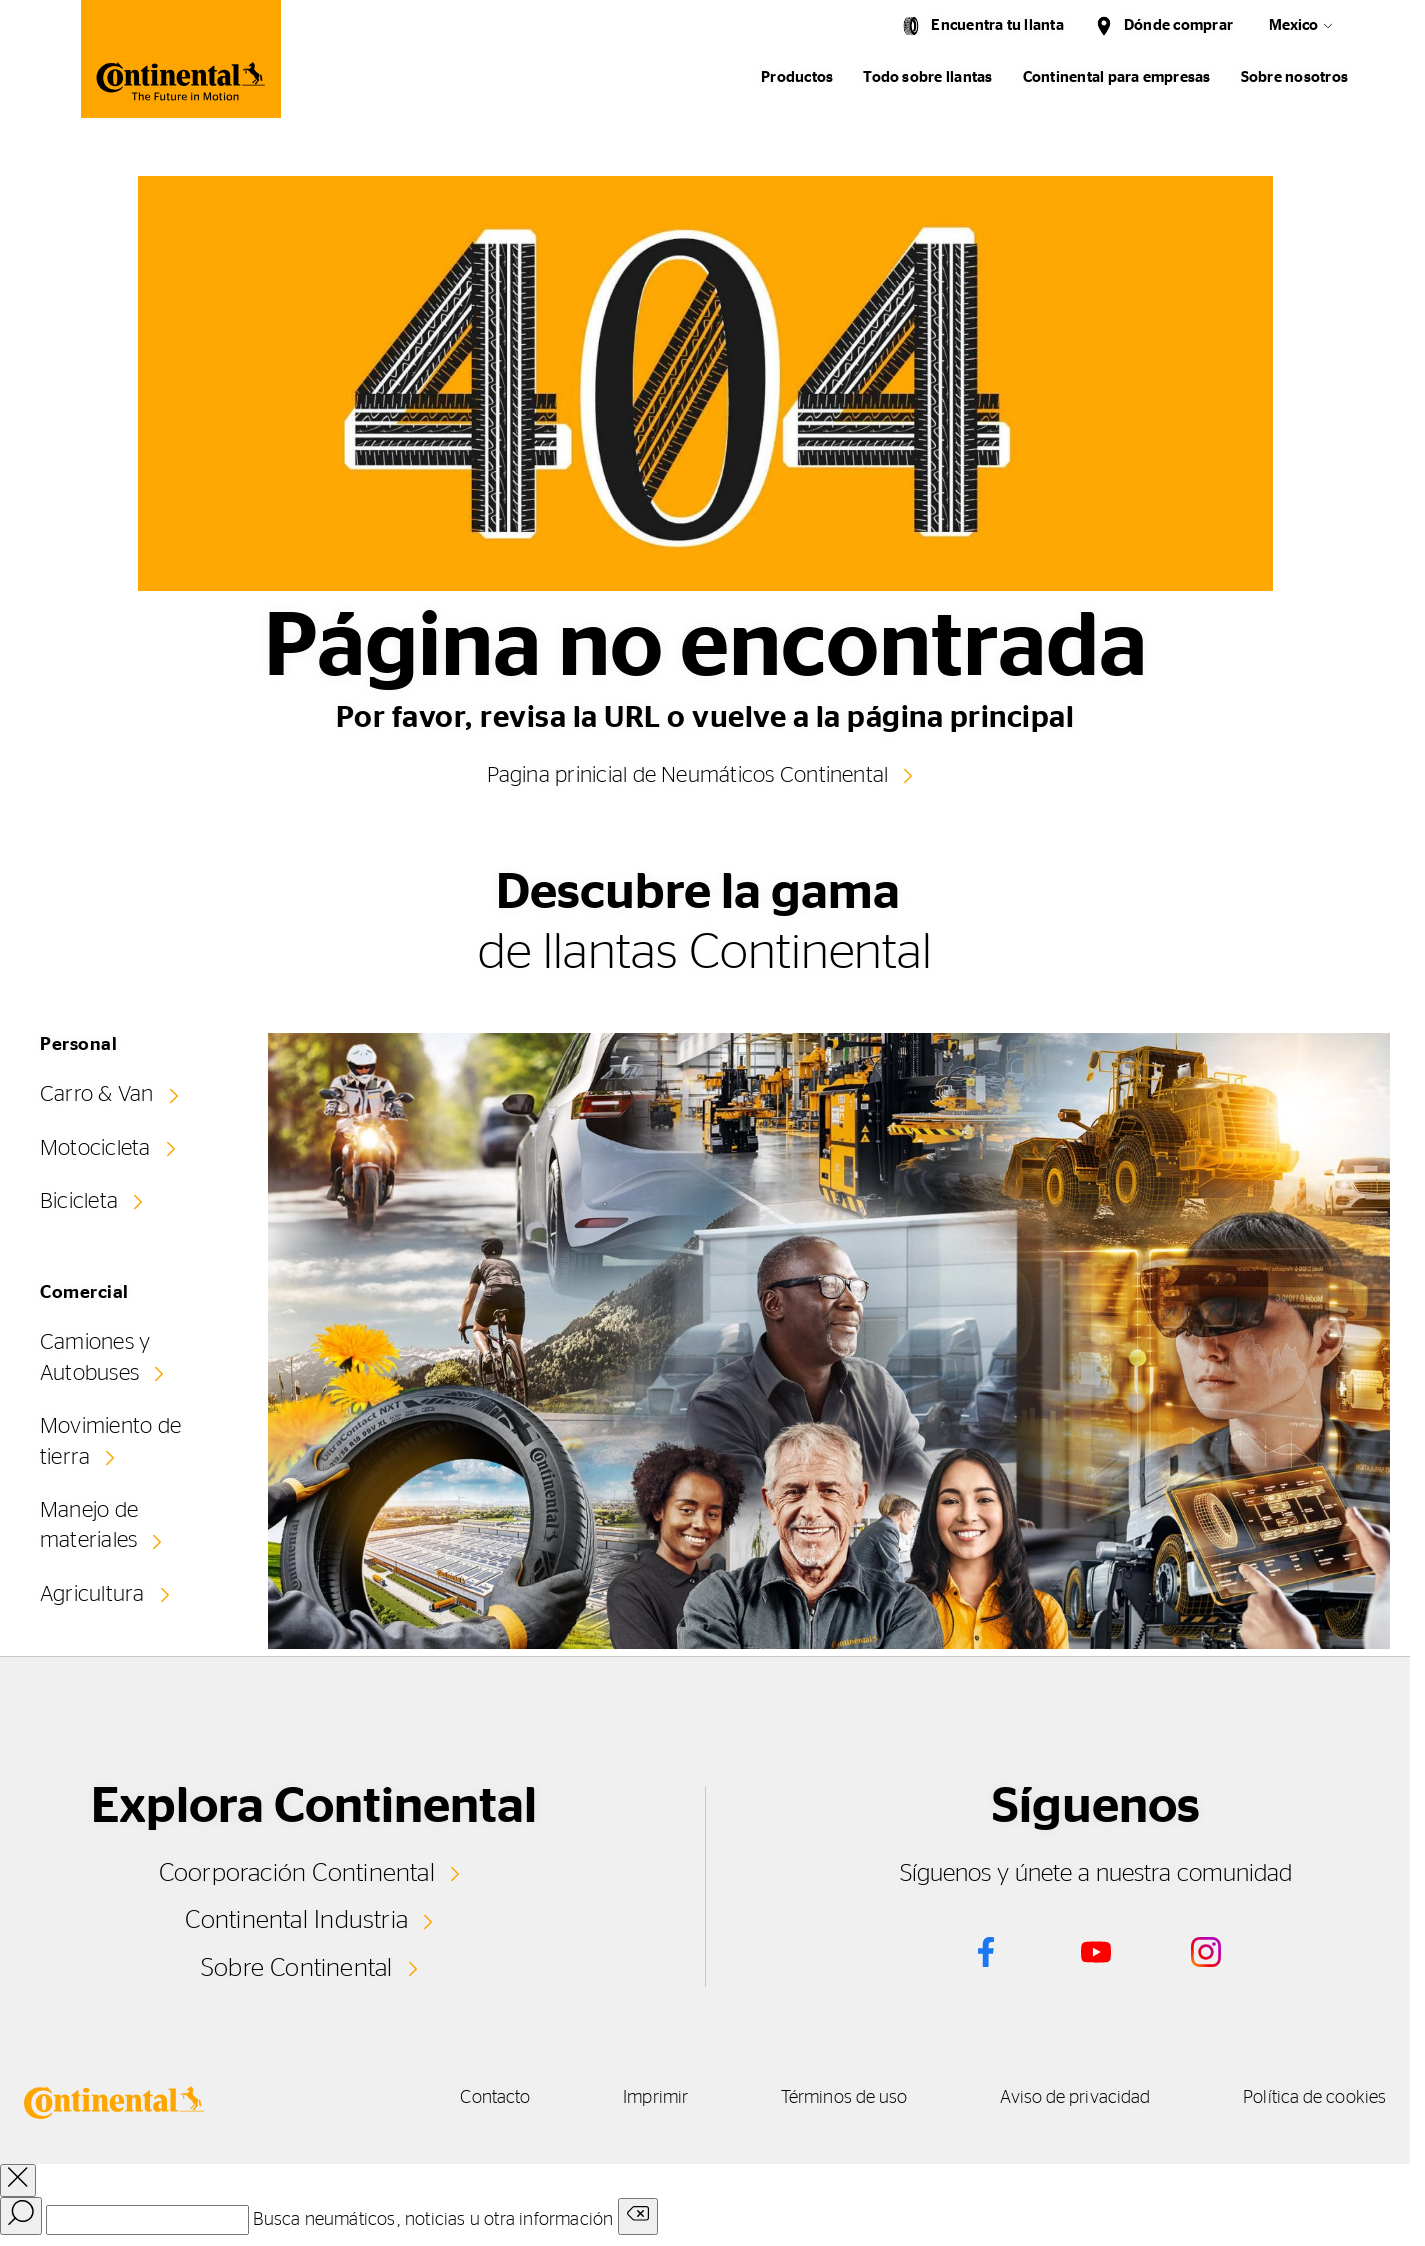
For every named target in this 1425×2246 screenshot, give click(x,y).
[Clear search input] (638, 2215)
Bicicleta (79, 1201)
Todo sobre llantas (927, 77)
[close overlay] (18, 2179)
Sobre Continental (297, 1967)
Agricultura (92, 1592)
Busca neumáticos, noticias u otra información (433, 2219)
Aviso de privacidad (1067, 2098)
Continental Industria (296, 1920)
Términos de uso (828, 2098)
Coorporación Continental (296, 1873)
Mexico (1293, 25)
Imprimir (631, 2098)
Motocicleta (95, 1148)
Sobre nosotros (1294, 77)
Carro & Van (97, 1094)
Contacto (463, 2098)
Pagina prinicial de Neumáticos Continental (687, 775)
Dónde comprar (1178, 25)
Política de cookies (1314, 2098)
